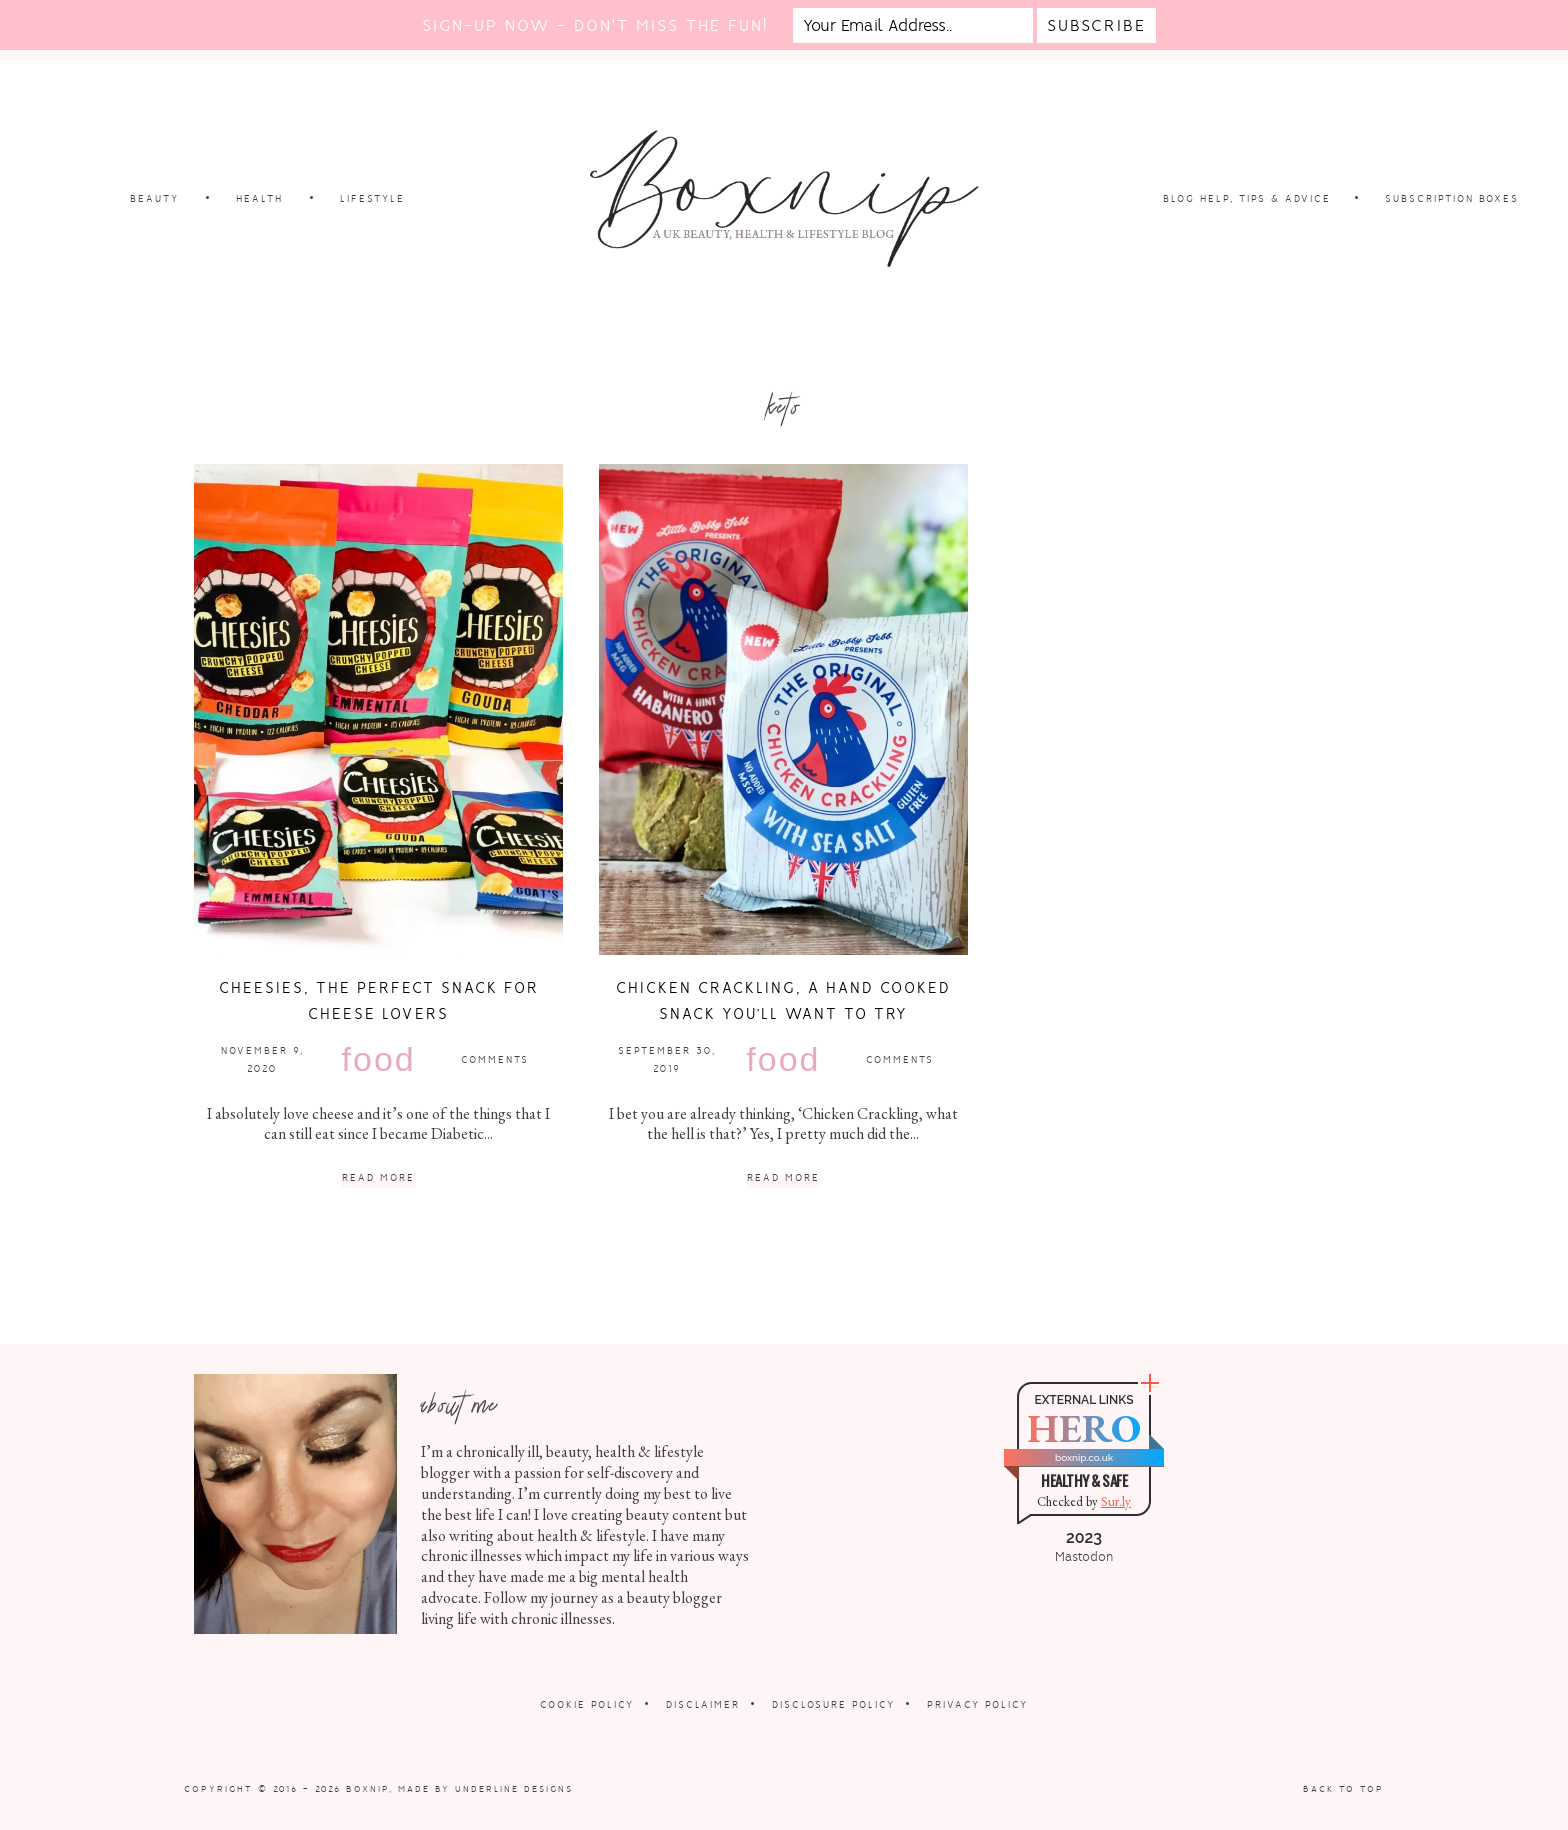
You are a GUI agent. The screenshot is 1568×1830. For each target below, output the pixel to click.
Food (379, 1059)
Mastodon (1084, 1557)
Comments (495, 1059)
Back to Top (1343, 1789)
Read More (378, 1178)
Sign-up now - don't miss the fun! (595, 25)
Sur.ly (1116, 1501)
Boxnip (367, 1789)
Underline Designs (514, 1789)
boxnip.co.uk (1084, 1457)
